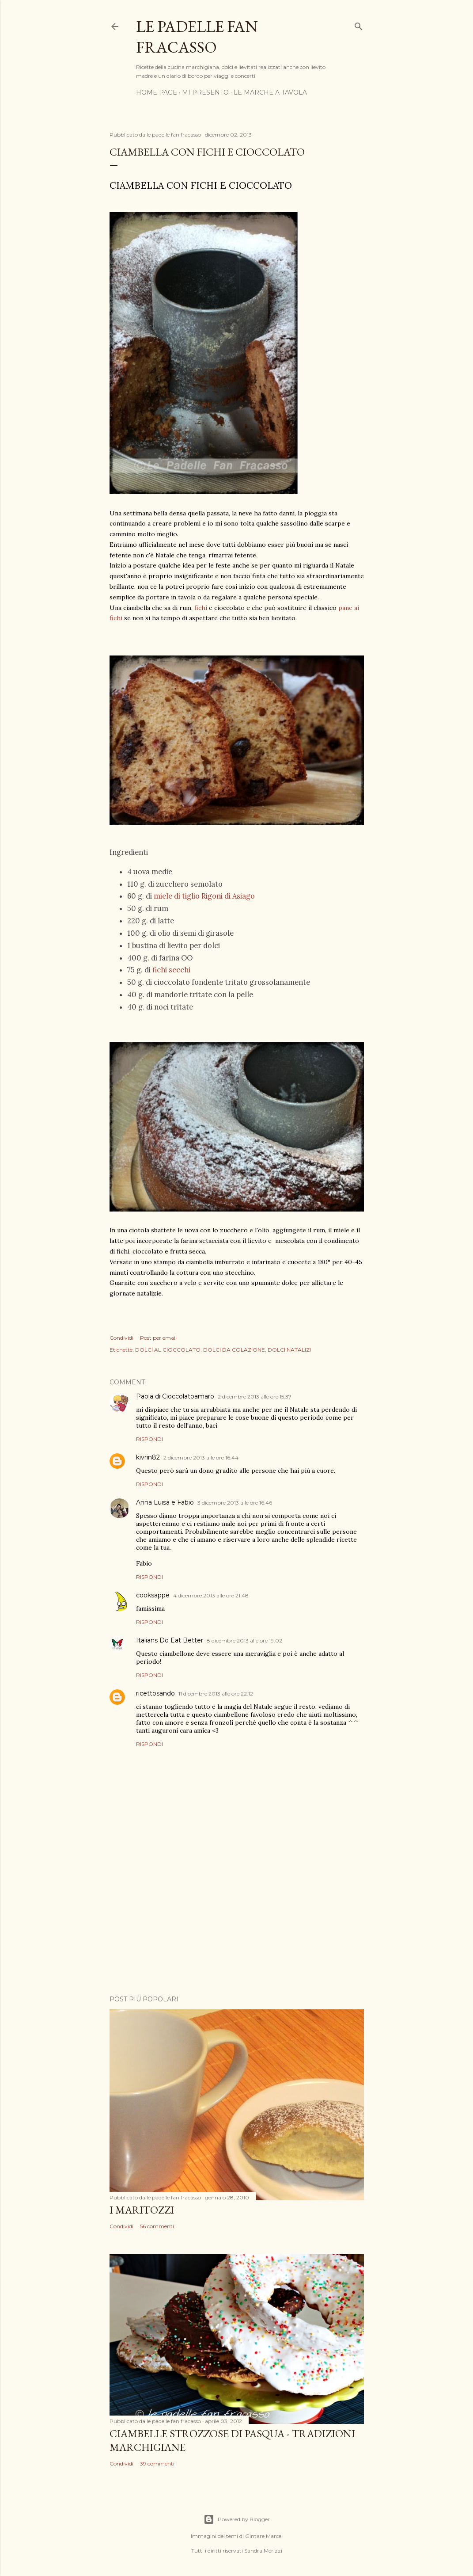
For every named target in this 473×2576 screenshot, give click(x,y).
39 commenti (157, 2463)
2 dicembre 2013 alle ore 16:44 (200, 1457)
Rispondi (149, 1439)
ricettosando (155, 1693)
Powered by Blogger (237, 2519)
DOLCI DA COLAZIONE (234, 1349)
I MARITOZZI (142, 2210)
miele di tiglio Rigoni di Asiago (204, 896)
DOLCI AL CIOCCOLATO (168, 1349)
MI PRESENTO (205, 92)
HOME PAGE (156, 92)
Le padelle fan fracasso (197, 36)
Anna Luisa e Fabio (165, 1502)
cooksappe (153, 1595)
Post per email (158, 1337)
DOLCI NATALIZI (289, 1349)
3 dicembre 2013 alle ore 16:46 (234, 1502)
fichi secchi (171, 969)
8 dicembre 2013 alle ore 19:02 (244, 1640)
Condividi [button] (121, 1337)
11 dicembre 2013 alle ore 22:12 (215, 1693)
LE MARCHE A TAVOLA (270, 92)
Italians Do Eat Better (169, 1640)
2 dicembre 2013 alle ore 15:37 (254, 1396)
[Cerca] (358, 24)
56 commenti (157, 2226)
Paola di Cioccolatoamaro (175, 1396)
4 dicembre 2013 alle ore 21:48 (211, 1595)
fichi (200, 608)
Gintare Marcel (264, 2536)
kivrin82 (148, 1457)
